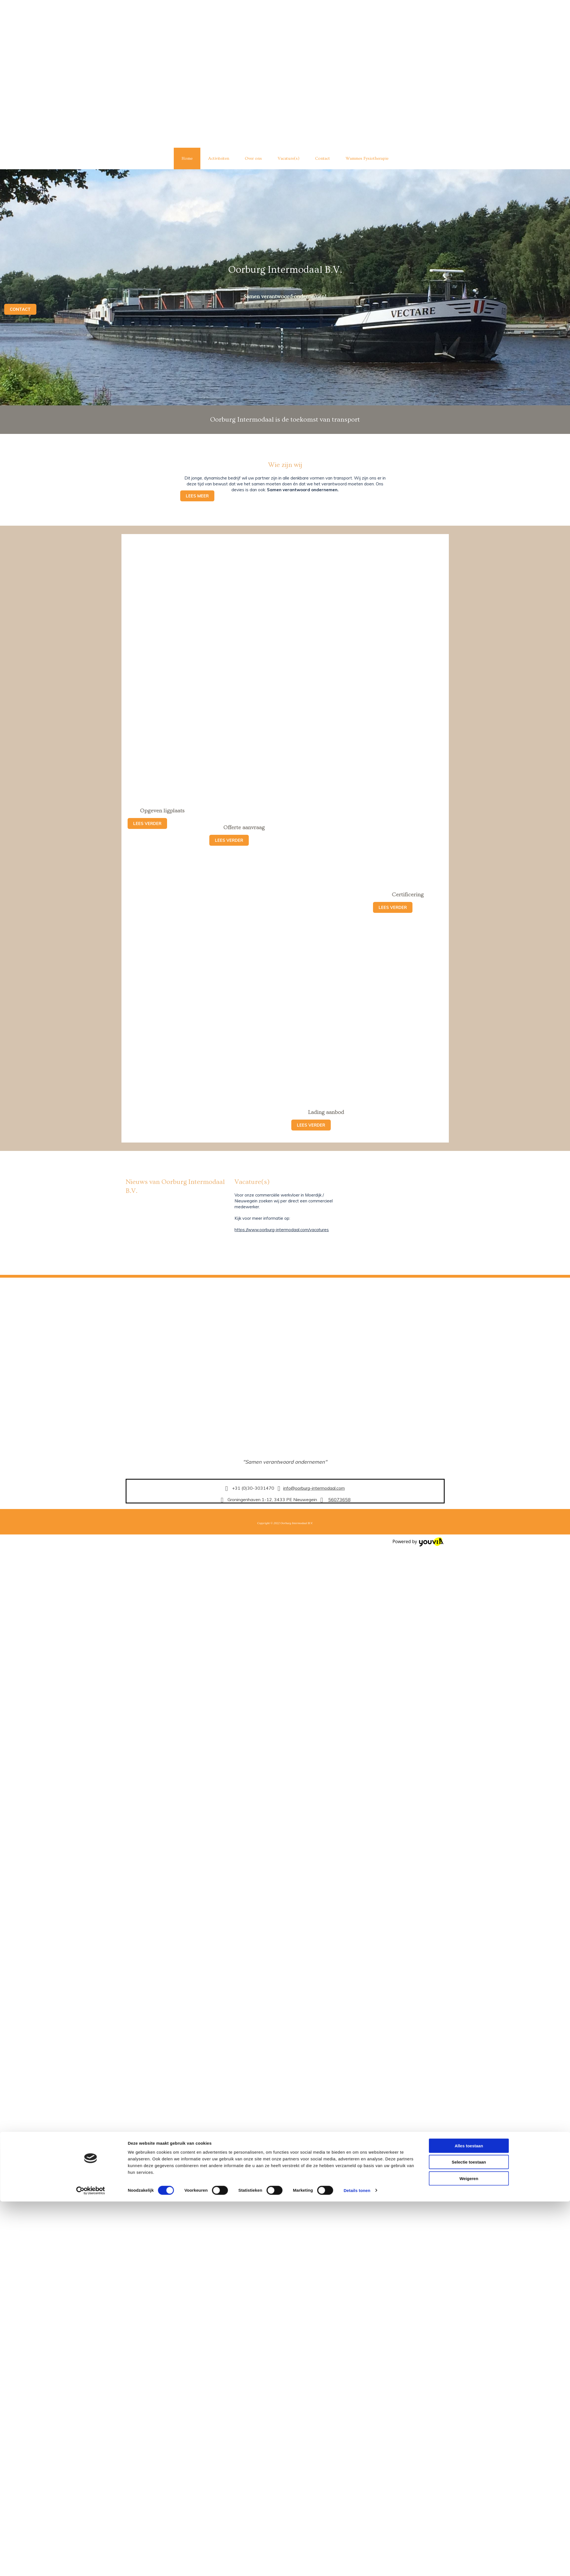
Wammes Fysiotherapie (367, 158)
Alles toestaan (469, 1543)
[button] (20, 309)
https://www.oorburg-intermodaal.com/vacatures (281, 1229)
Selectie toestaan (469, 1560)
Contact (322, 158)
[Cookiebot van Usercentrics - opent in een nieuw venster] (90, 1588)
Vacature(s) (288, 158)
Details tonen (357, 1588)
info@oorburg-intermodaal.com (314, 1488)
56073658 (339, 1499)
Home (187, 158)
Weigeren (468, 1576)
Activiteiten (218, 158)
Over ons (253, 158)
